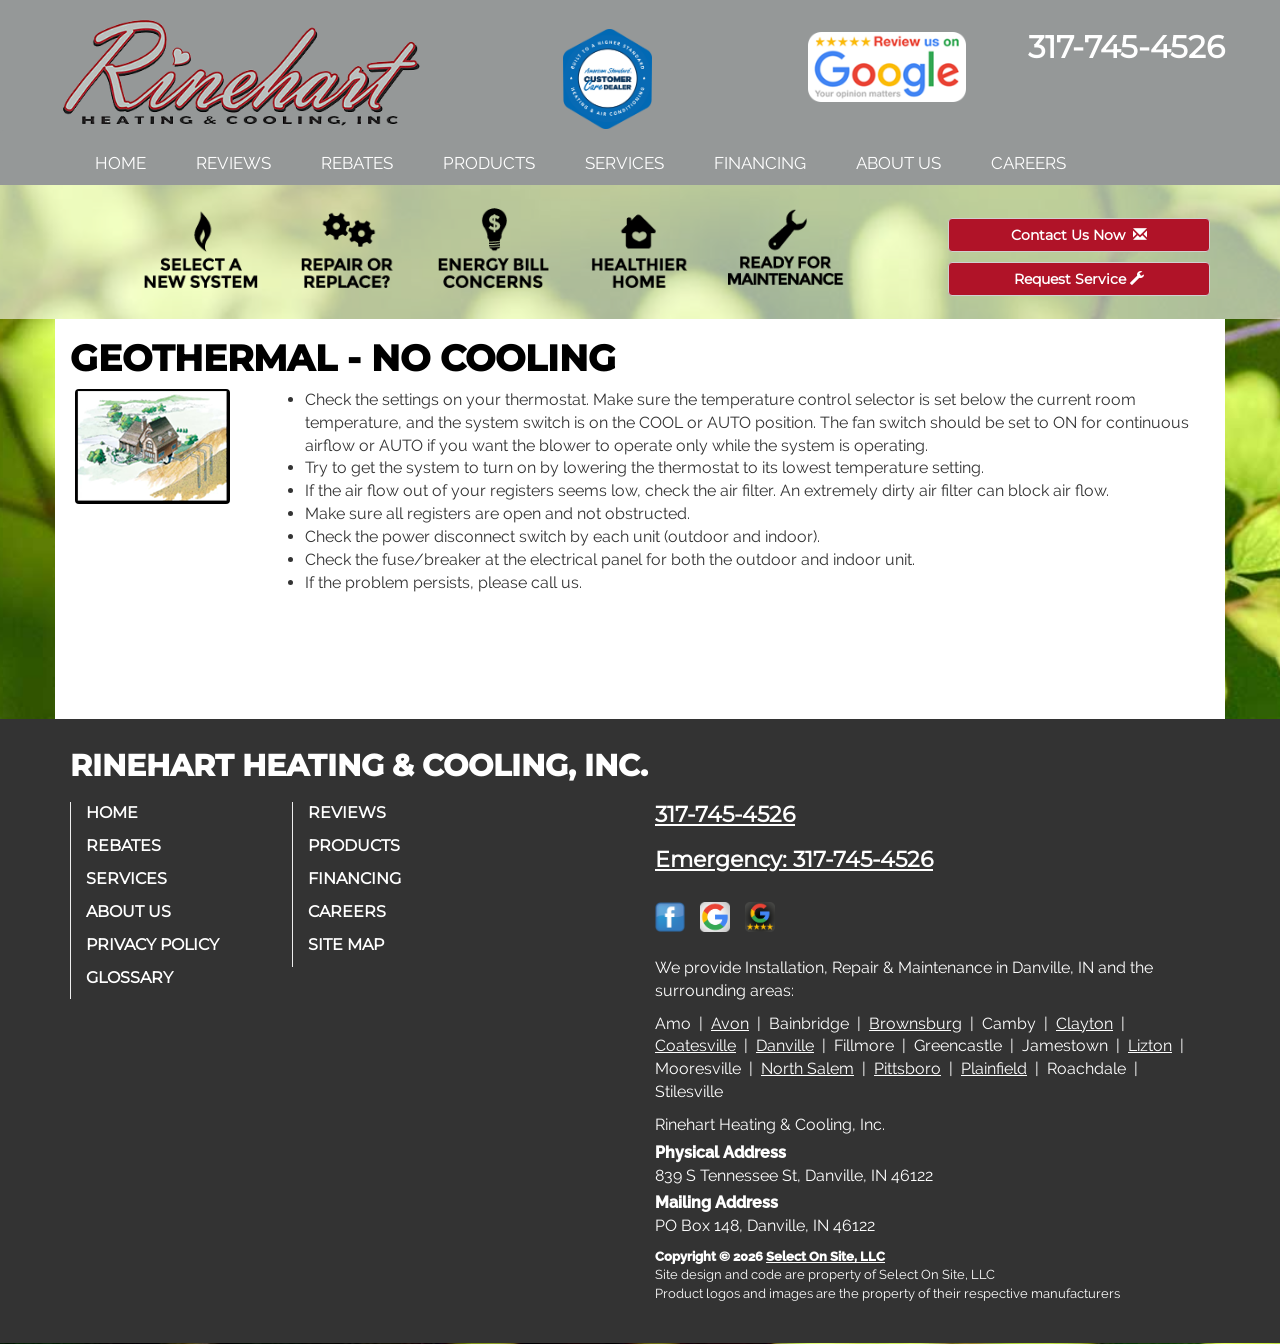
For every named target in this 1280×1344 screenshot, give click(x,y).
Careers (1028, 163)
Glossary (129, 977)
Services (624, 163)
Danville (785, 1045)
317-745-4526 (725, 814)
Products (489, 163)
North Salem (807, 1068)
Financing (760, 163)
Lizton (1150, 1045)
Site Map (346, 944)
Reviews (233, 163)
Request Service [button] (1079, 279)
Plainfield (994, 1068)
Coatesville (695, 1045)
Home (120, 163)
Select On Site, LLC (825, 1256)
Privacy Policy (152, 944)
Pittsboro (907, 1068)
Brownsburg (915, 1023)
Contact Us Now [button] (1079, 235)
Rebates (357, 163)
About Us (898, 163)
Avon (730, 1023)
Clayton (1084, 1023)
